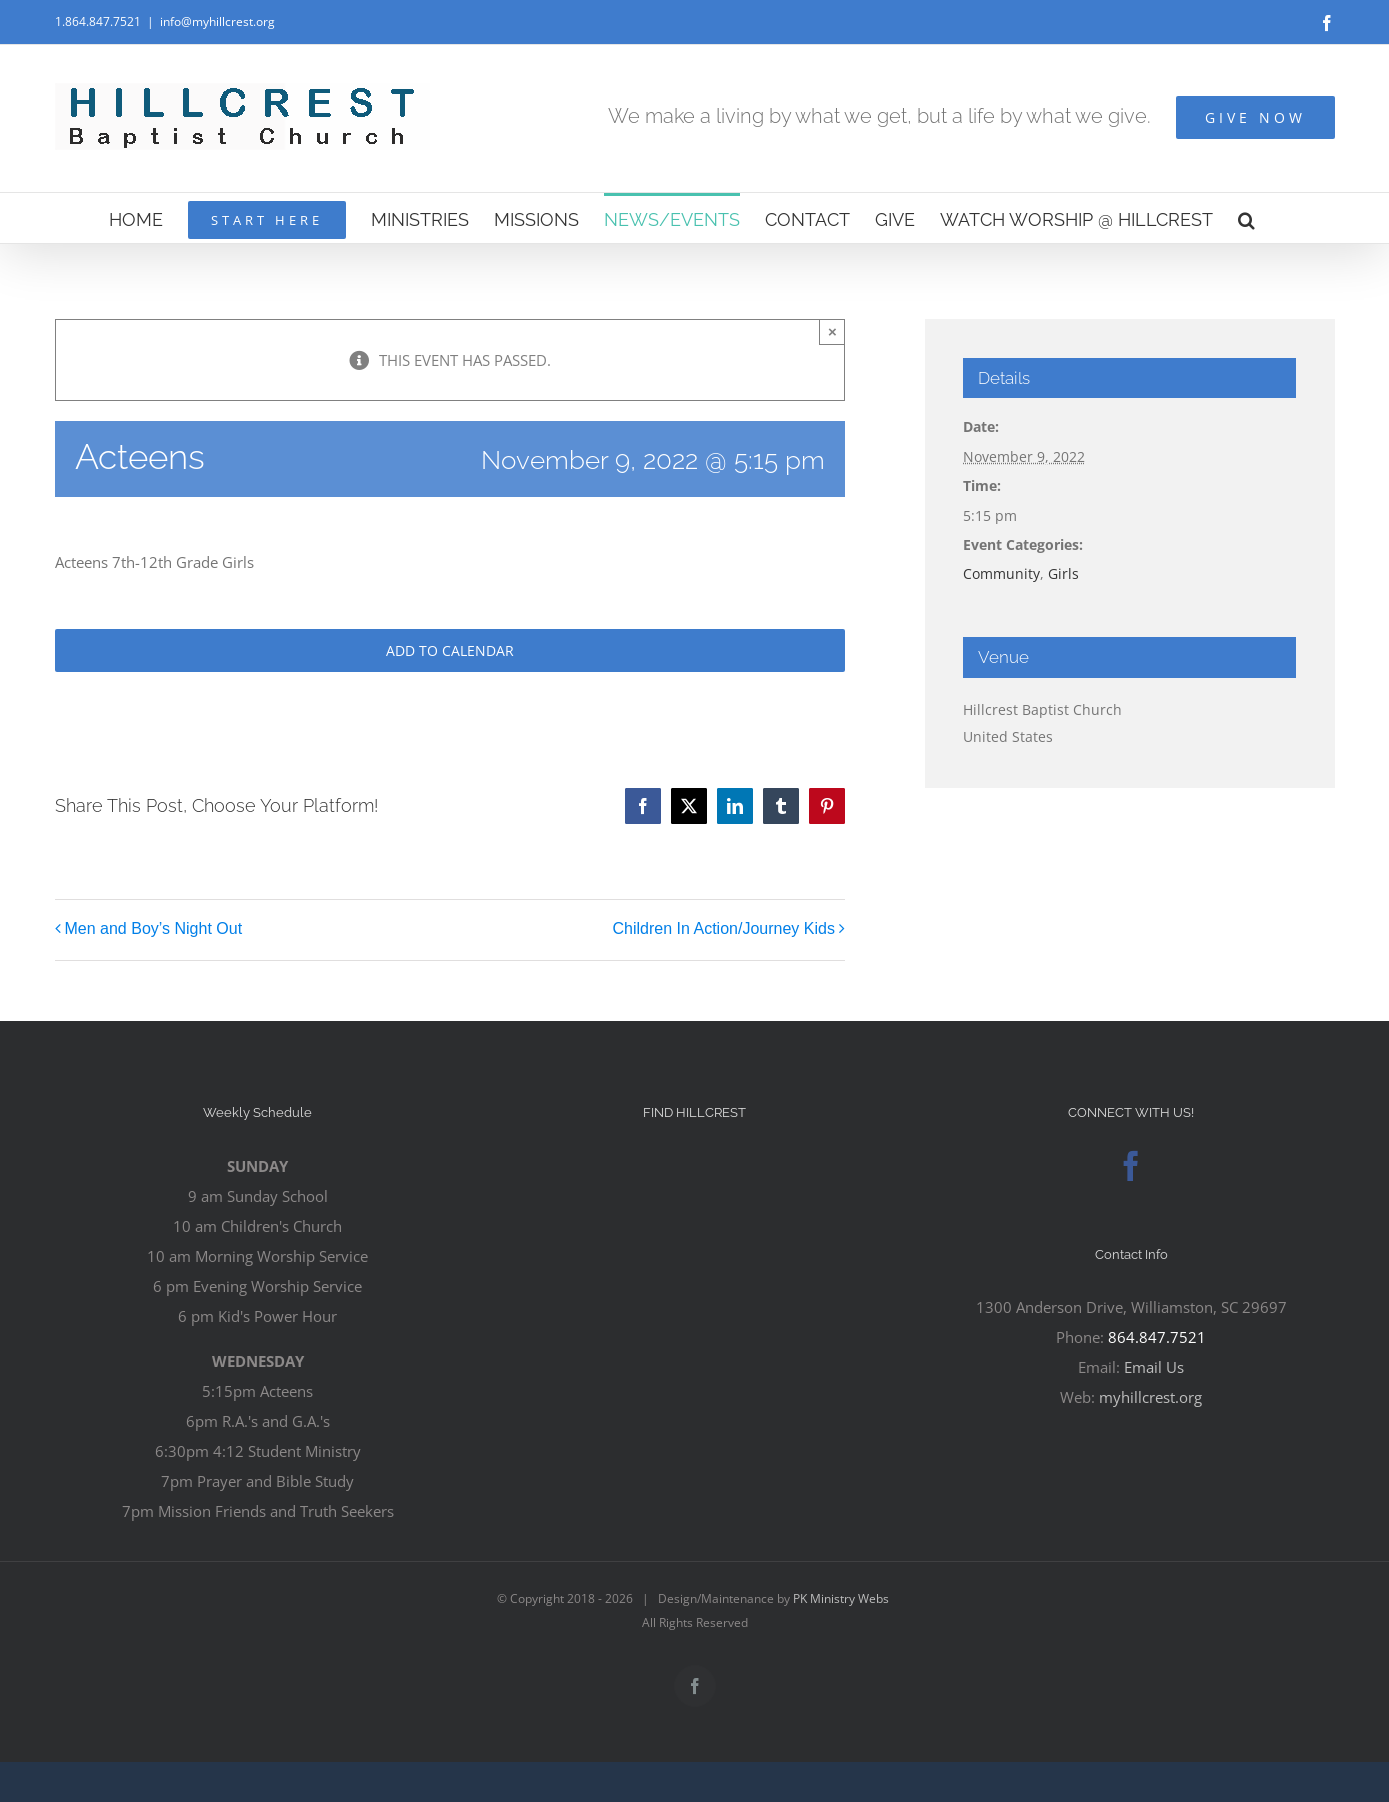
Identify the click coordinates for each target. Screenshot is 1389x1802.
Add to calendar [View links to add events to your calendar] (450, 650)
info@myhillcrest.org (217, 21)
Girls (1063, 573)
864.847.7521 (1157, 1337)
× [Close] (832, 331)
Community (1001, 573)
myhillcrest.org (1150, 1397)
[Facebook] (1131, 1166)
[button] (1246, 218)
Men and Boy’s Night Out (154, 929)
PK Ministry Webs (841, 1598)
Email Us (1154, 1367)
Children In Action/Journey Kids (724, 929)
